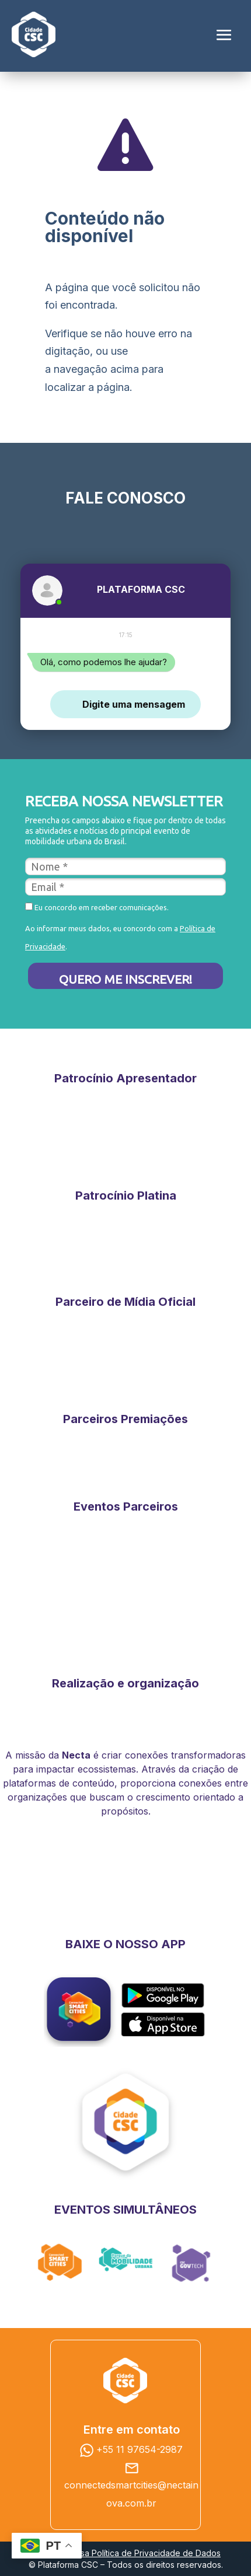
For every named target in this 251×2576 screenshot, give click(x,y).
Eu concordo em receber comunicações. (97, 907)
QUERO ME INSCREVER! (125, 979)
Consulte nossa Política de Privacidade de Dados (125, 2553)
